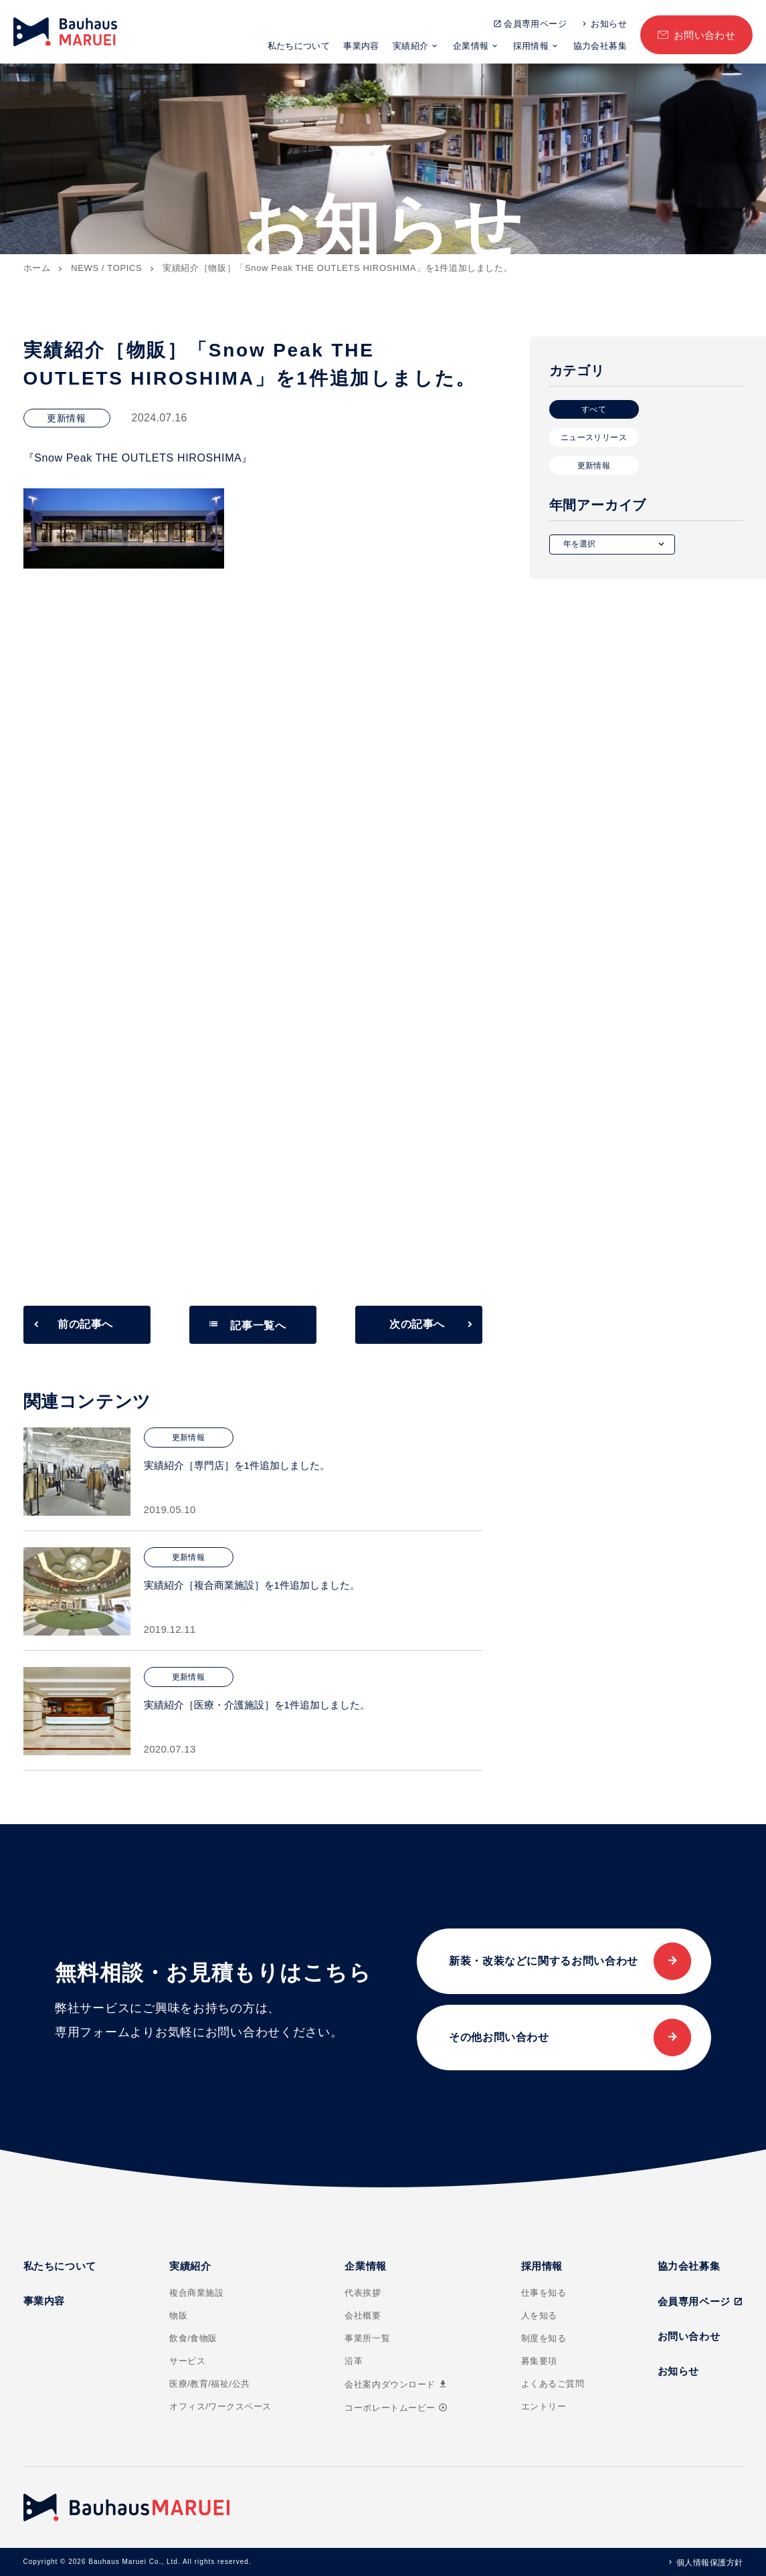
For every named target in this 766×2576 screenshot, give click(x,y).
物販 (178, 2315)
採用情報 (531, 46)
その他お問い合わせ (499, 2037)
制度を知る (544, 2338)
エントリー (544, 2406)
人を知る (539, 2315)
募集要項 (539, 2361)
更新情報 (593, 465)
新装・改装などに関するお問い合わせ (543, 1961)
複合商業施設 (196, 2293)
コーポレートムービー (396, 2408)
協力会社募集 (600, 46)
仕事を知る (544, 2293)
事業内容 (361, 46)
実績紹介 (411, 46)
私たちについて (299, 46)
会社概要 (363, 2315)
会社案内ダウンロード (396, 2384)
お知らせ (609, 24)
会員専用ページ (535, 24)
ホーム (37, 268)
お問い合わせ (705, 35)
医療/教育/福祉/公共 (209, 2384)
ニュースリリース (594, 437)
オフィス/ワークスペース (220, 2406)
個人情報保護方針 (709, 2562)
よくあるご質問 (553, 2384)
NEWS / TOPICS (106, 268)
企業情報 (471, 46)
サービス (187, 2361)
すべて (593, 409)
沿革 (354, 2361)
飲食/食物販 (193, 2338)
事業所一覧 (367, 2338)
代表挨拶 (363, 2293)
